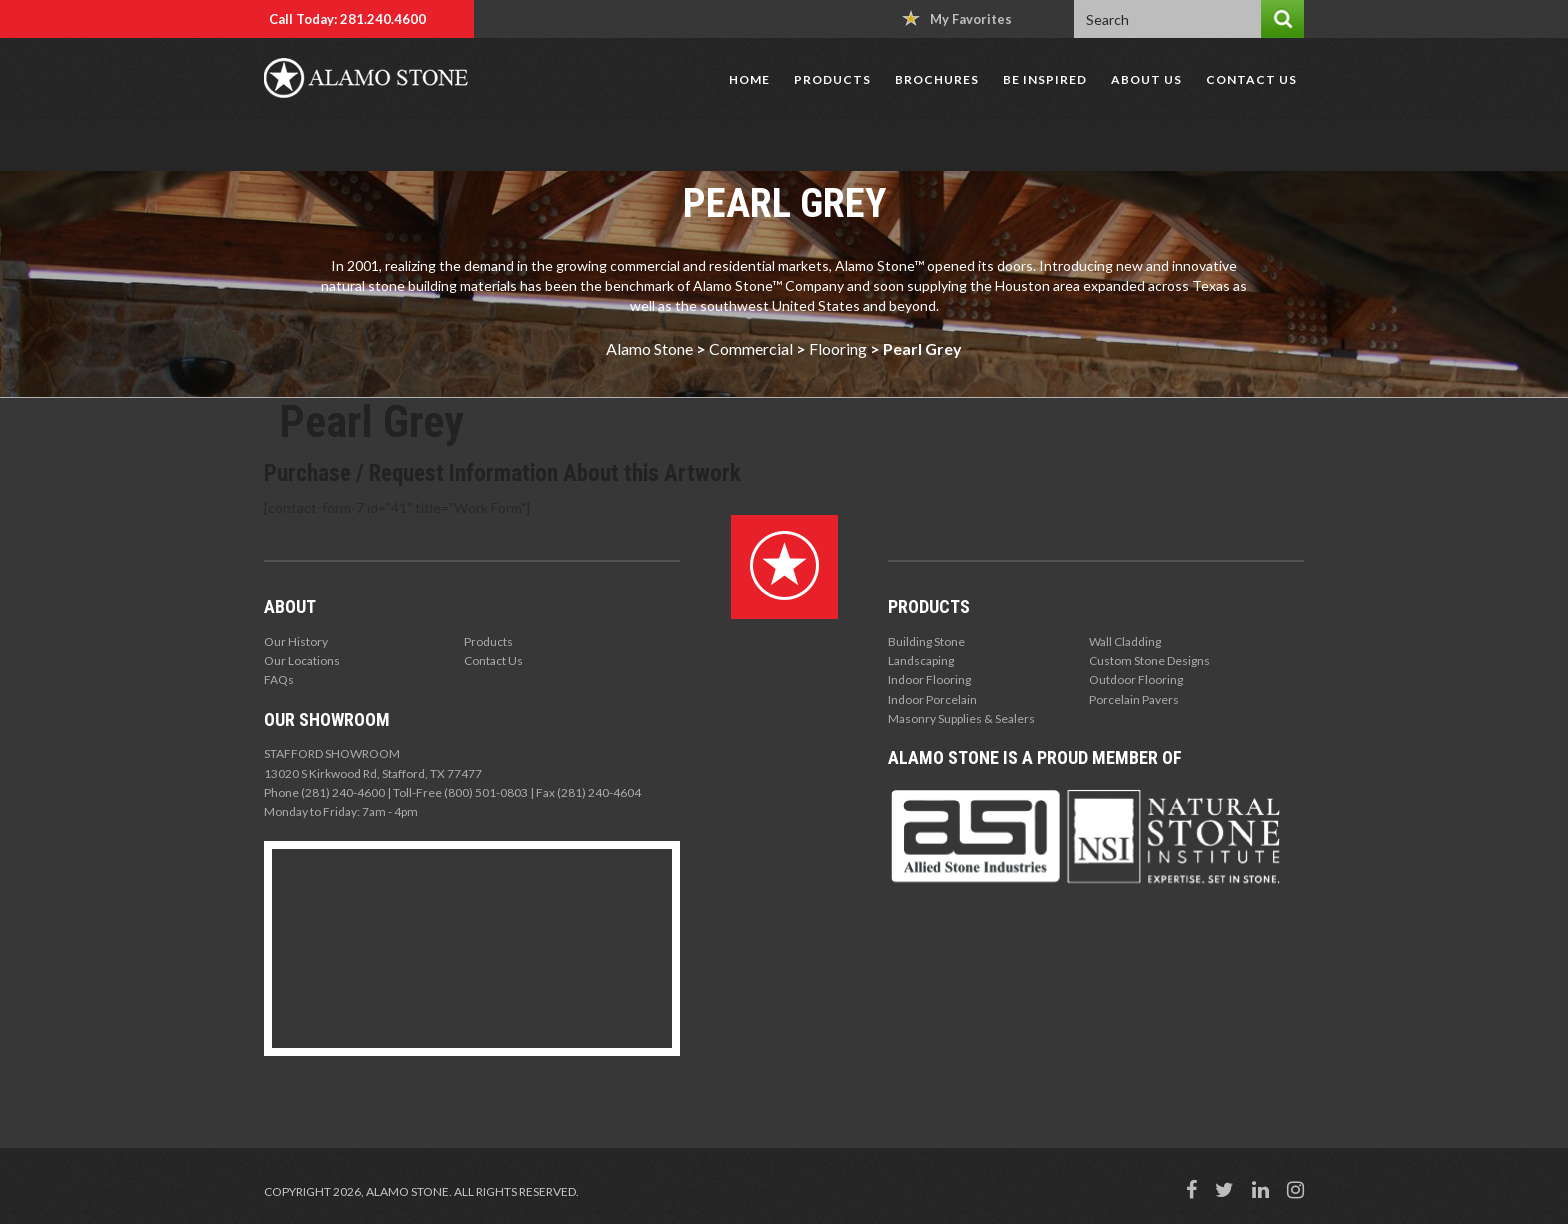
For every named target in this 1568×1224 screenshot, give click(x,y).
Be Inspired (1045, 79)
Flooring (838, 348)
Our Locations (302, 660)
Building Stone (926, 641)
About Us (1146, 79)
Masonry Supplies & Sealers (961, 718)
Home (749, 79)
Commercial (751, 348)
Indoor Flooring (929, 679)
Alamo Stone (649, 348)
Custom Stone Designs (1149, 660)
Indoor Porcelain (932, 699)
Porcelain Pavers (1134, 699)
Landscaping (921, 660)
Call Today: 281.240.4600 (347, 19)
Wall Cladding (1125, 641)
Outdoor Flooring (1136, 679)
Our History (296, 641)
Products (832, 79)
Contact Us (1251, 79)
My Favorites (957, 18)
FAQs (279, 679)
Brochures (937, 79)
